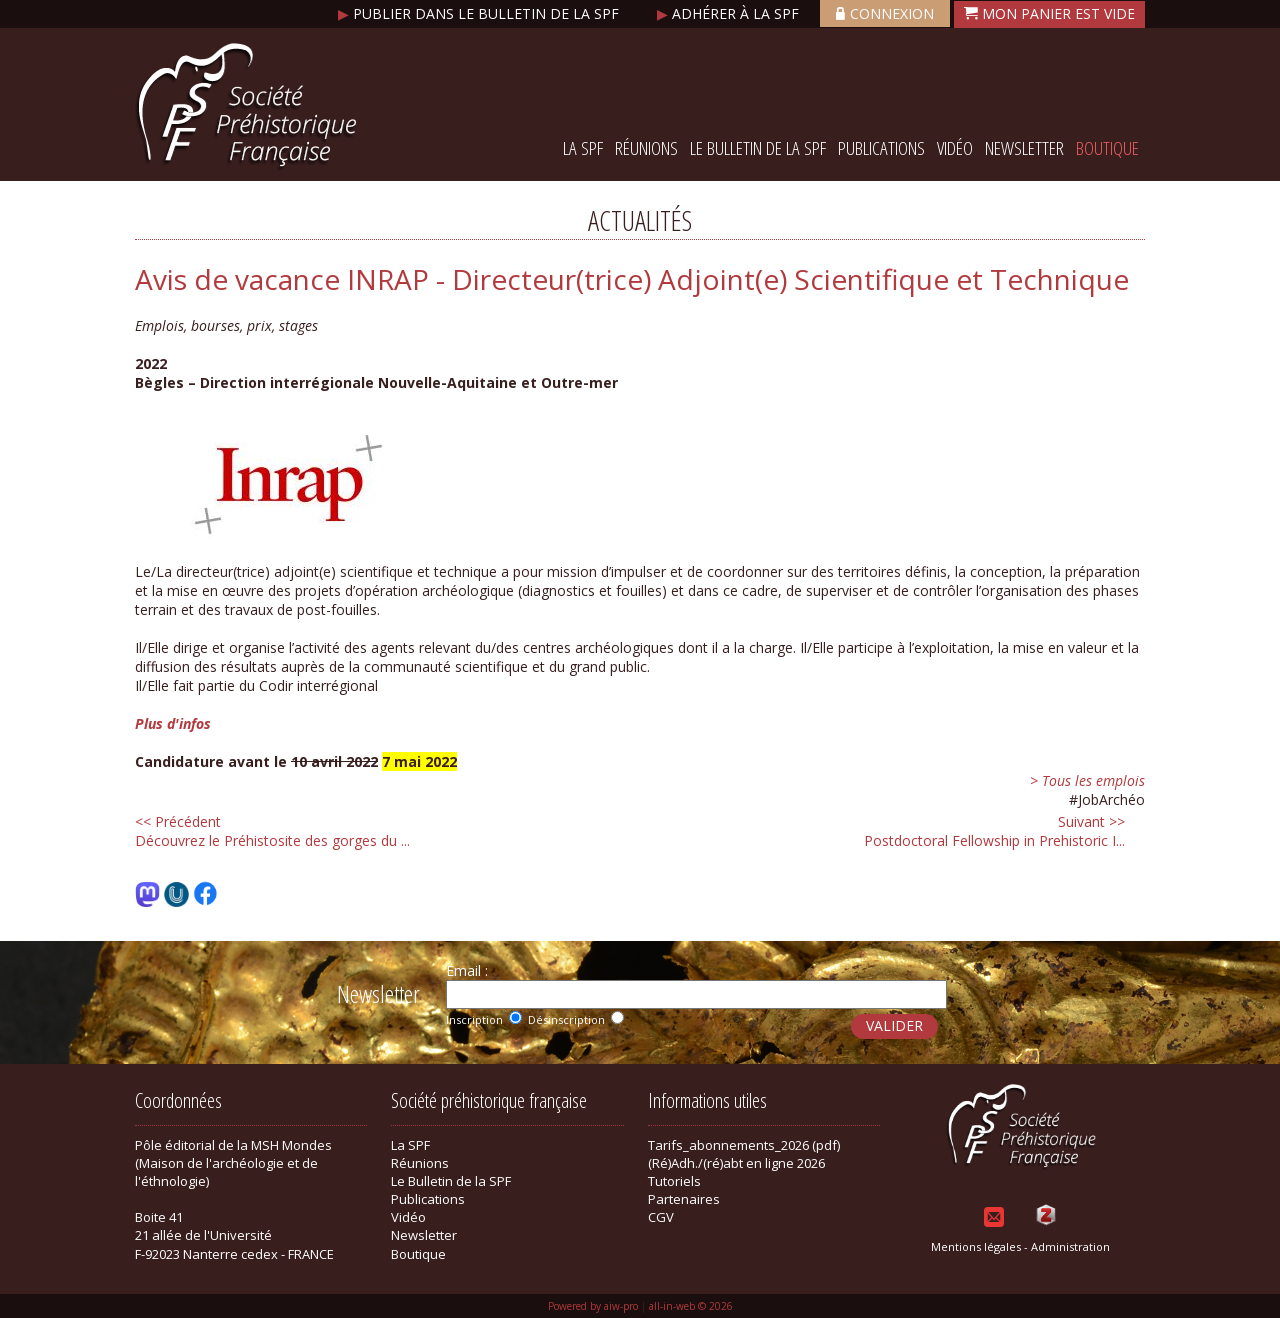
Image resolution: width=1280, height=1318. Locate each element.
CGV (661, 1217)
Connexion (885, 13)
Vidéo (955, 148)
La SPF (583, 148)
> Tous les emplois (1087, 780)
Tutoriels (674, 1181)
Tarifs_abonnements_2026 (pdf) (744, 1145)
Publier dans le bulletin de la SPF (480, 13)
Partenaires (684, 1199)
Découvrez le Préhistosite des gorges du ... (272, 831)
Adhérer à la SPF (730, 13)
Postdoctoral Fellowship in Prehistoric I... (994, 831)
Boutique (1107, 148)
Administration (1070, 1246)
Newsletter (1024, 148)
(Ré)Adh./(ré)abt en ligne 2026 (736, 1163)
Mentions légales (976, 1246)
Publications (881, 148)
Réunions (646, 148)
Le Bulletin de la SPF (758, 148)
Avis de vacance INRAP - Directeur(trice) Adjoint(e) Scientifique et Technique (632, 279)
